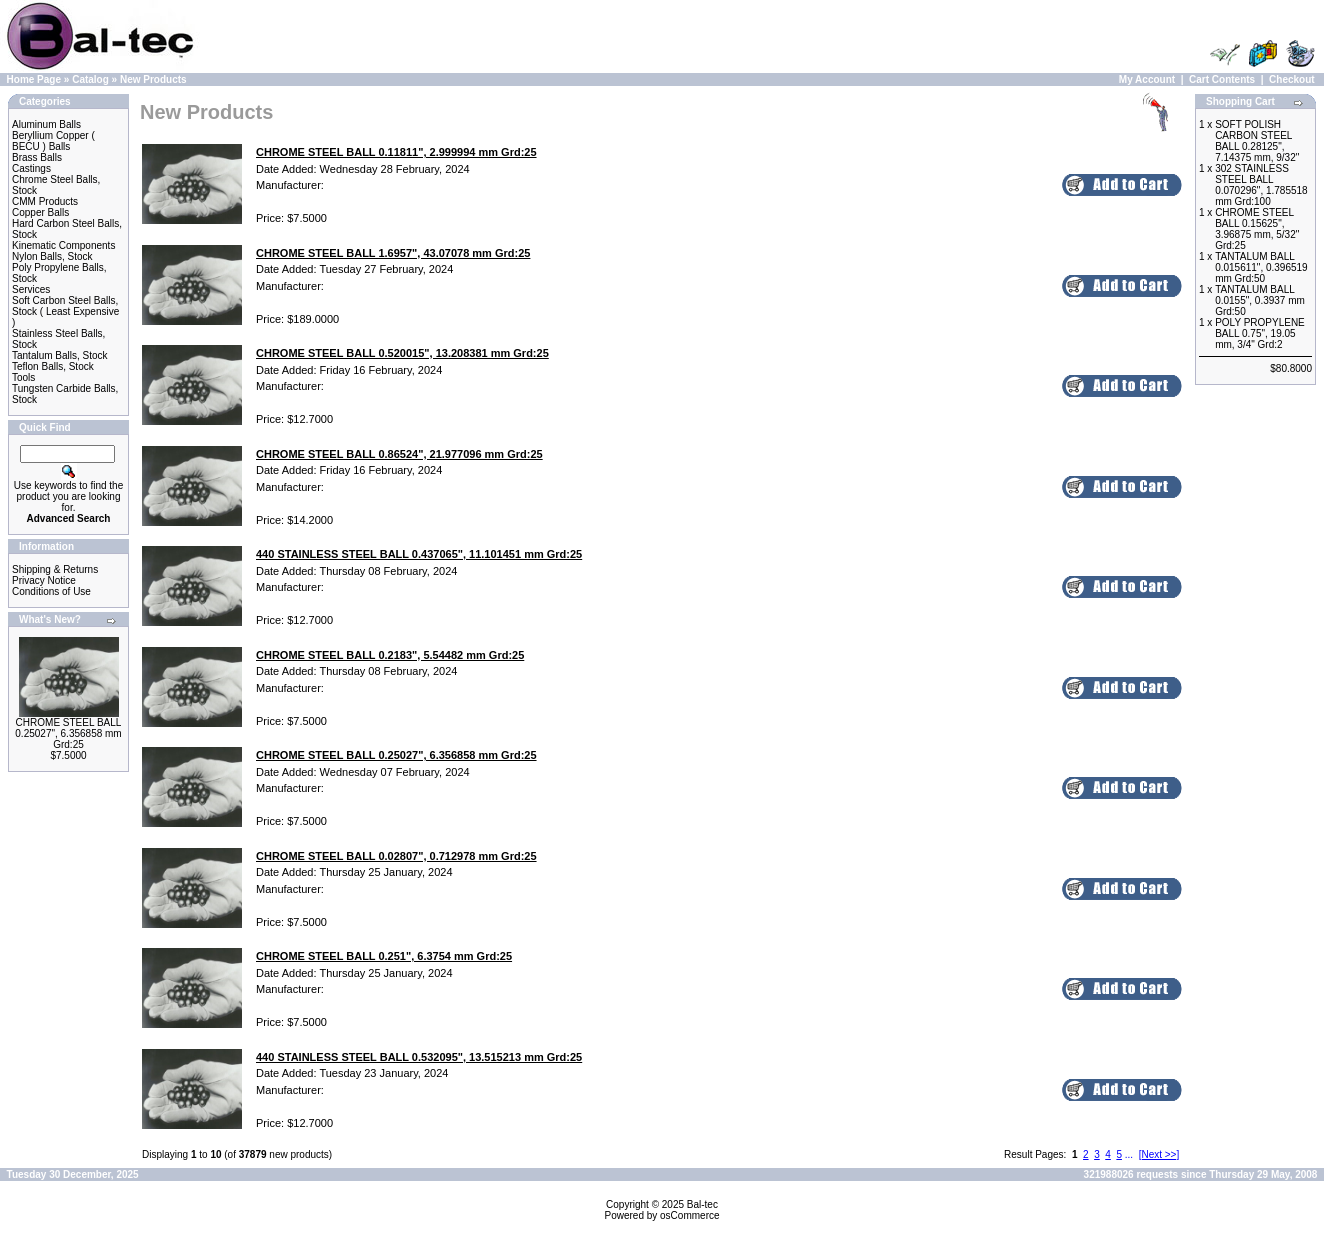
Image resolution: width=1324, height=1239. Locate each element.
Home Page (34, 79)
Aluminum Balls (46, 124)
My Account (1147, 79)
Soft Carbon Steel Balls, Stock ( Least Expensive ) (65, 311)
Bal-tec (702, 1204)
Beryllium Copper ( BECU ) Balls (53, 141)
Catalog (90, 79)
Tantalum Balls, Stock (60, 355)
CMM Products (45, 201)
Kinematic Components (63, 245)
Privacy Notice (44, 580)
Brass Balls (37, 157)
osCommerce (689, 1215)
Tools (23, 377)
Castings (31, 168)
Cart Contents (1222, 79)
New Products (153, 79)
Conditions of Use (51, 591)
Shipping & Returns (55, 569)
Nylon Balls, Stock (52, 256)
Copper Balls (40, 212)
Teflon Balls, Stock (53, 366)
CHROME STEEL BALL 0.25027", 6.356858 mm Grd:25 (68, 733)
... (1129, 1154)
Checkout (1292, 79)
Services (31, 289)
